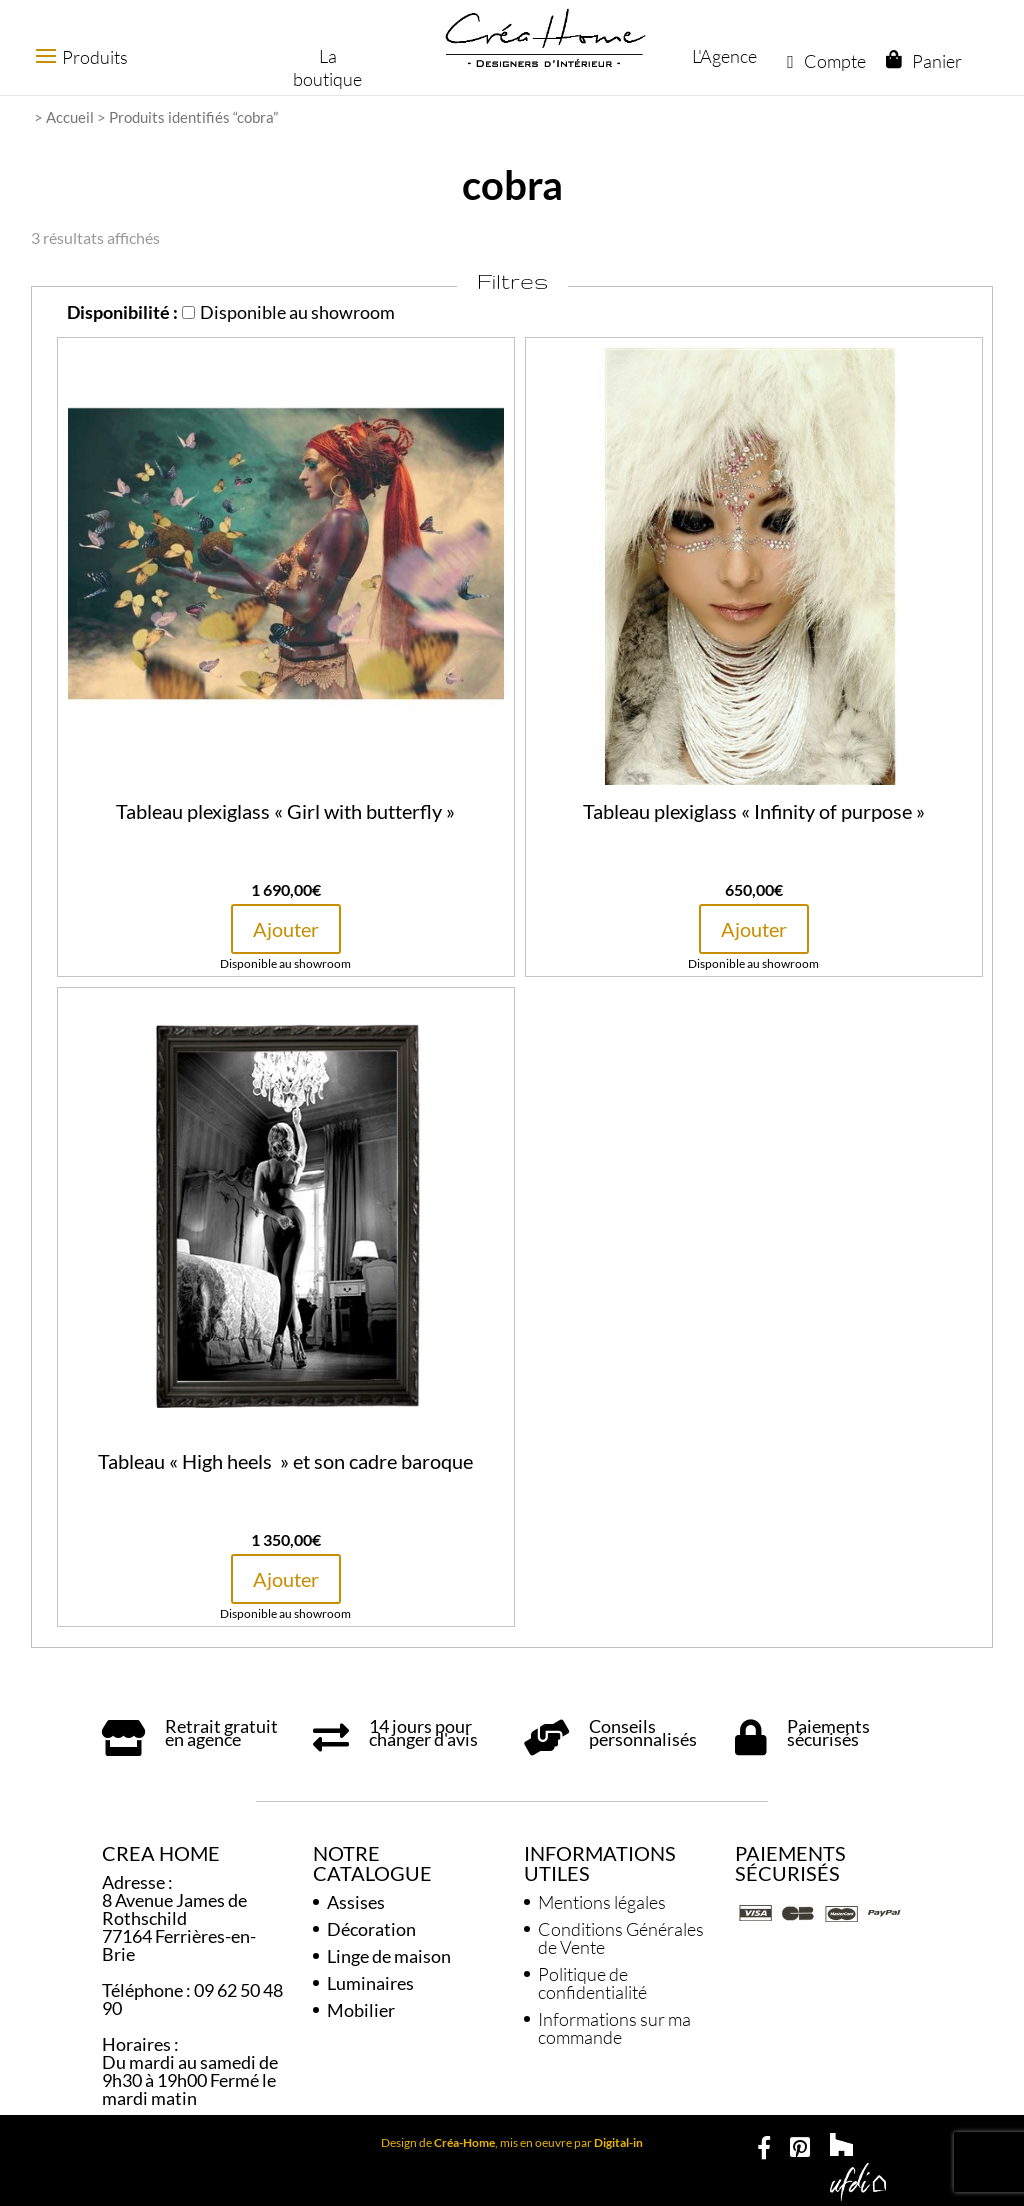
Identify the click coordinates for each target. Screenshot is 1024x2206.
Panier (936, 61)
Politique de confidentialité (592, 1983)
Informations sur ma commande (614, 2028)
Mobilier (361, 2010)
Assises (356, 1902)
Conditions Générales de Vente (621, 1938)
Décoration (371, 1929)
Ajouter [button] (286, 929)
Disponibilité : (122, 312)
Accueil (70, 117)
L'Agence (723, 56)
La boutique (324, 67)
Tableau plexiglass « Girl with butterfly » (285, 811)
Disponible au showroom (288, 312)
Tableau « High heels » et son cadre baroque (285, 1461)
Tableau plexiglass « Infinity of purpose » (754, 811)
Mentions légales (602, 1902)
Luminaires (370, 1983)
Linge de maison (389, 1956)
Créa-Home (464, 2142)
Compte (825, 61)
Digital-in (618, 2142)
